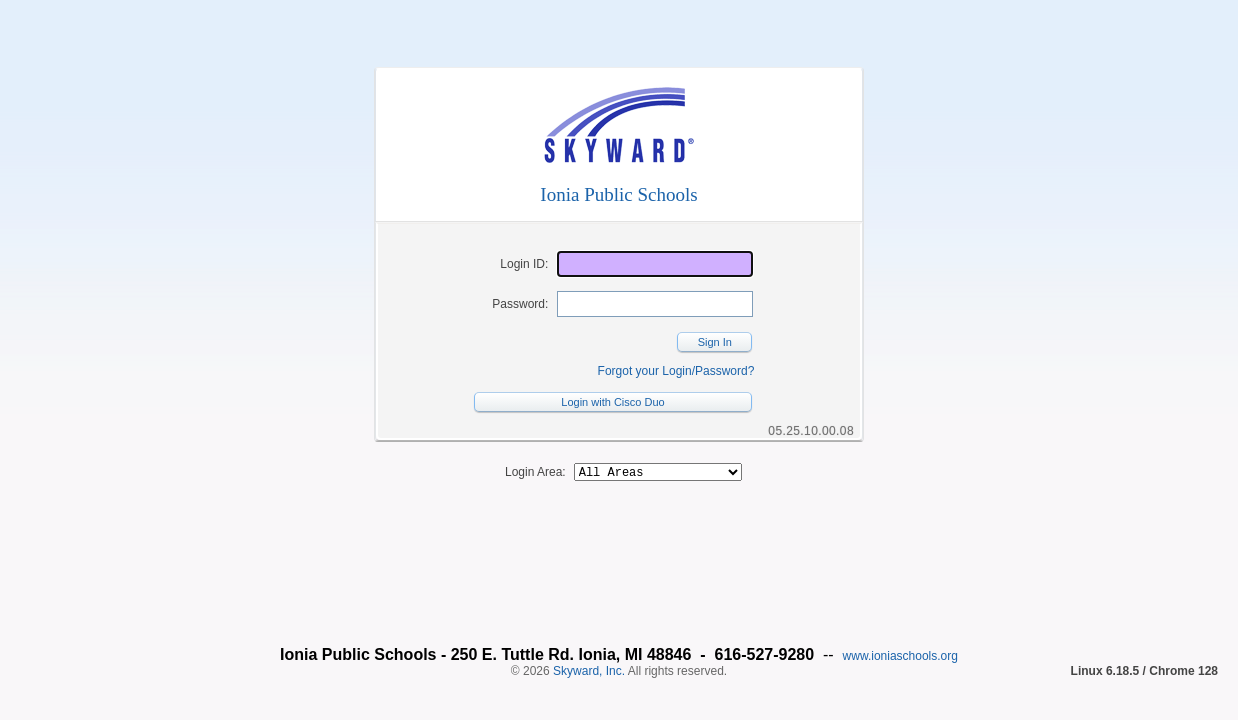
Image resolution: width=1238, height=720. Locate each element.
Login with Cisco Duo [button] (612, 402)
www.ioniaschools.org (900, 622)
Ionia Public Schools (618, 194)
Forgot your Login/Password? (676, 371)
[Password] (655, 304)
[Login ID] (655, 264)
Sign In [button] (715, 342)
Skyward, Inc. (589, 637)
